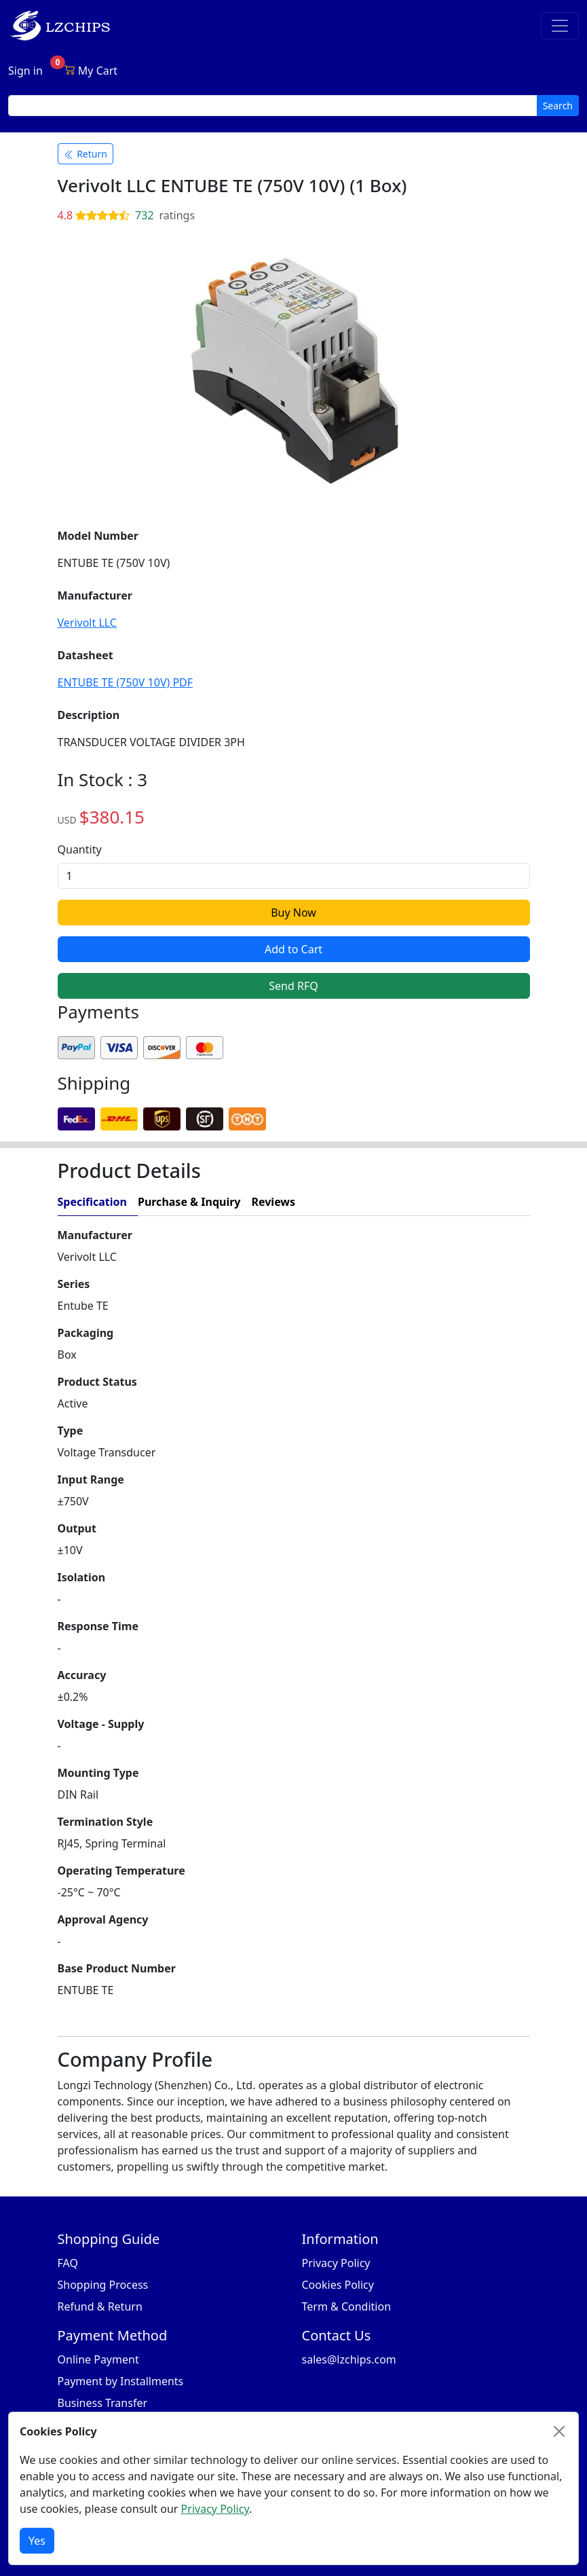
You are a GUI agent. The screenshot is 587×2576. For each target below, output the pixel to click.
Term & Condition (347, 2306)
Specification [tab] (92, 1201)
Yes (37, 2540)
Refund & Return (100, 2306)
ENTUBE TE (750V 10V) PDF (125, 682)
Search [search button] (558, 105)
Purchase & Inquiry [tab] (189, 1201)
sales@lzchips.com (349, 2359)
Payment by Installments (121, 2381)
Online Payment (98, 2359)
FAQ (68, 2263)
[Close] (559, 2431)
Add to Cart (293, 949)
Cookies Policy (338, 2284)
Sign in (25, 70)
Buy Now (293, 912)
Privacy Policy (336, 2263)
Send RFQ (293, 985)
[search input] (272, 105)
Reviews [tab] (273, 1201)
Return (85, 153)
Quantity (80, 849)
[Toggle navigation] (560, 25)
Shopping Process (103, 2284)
